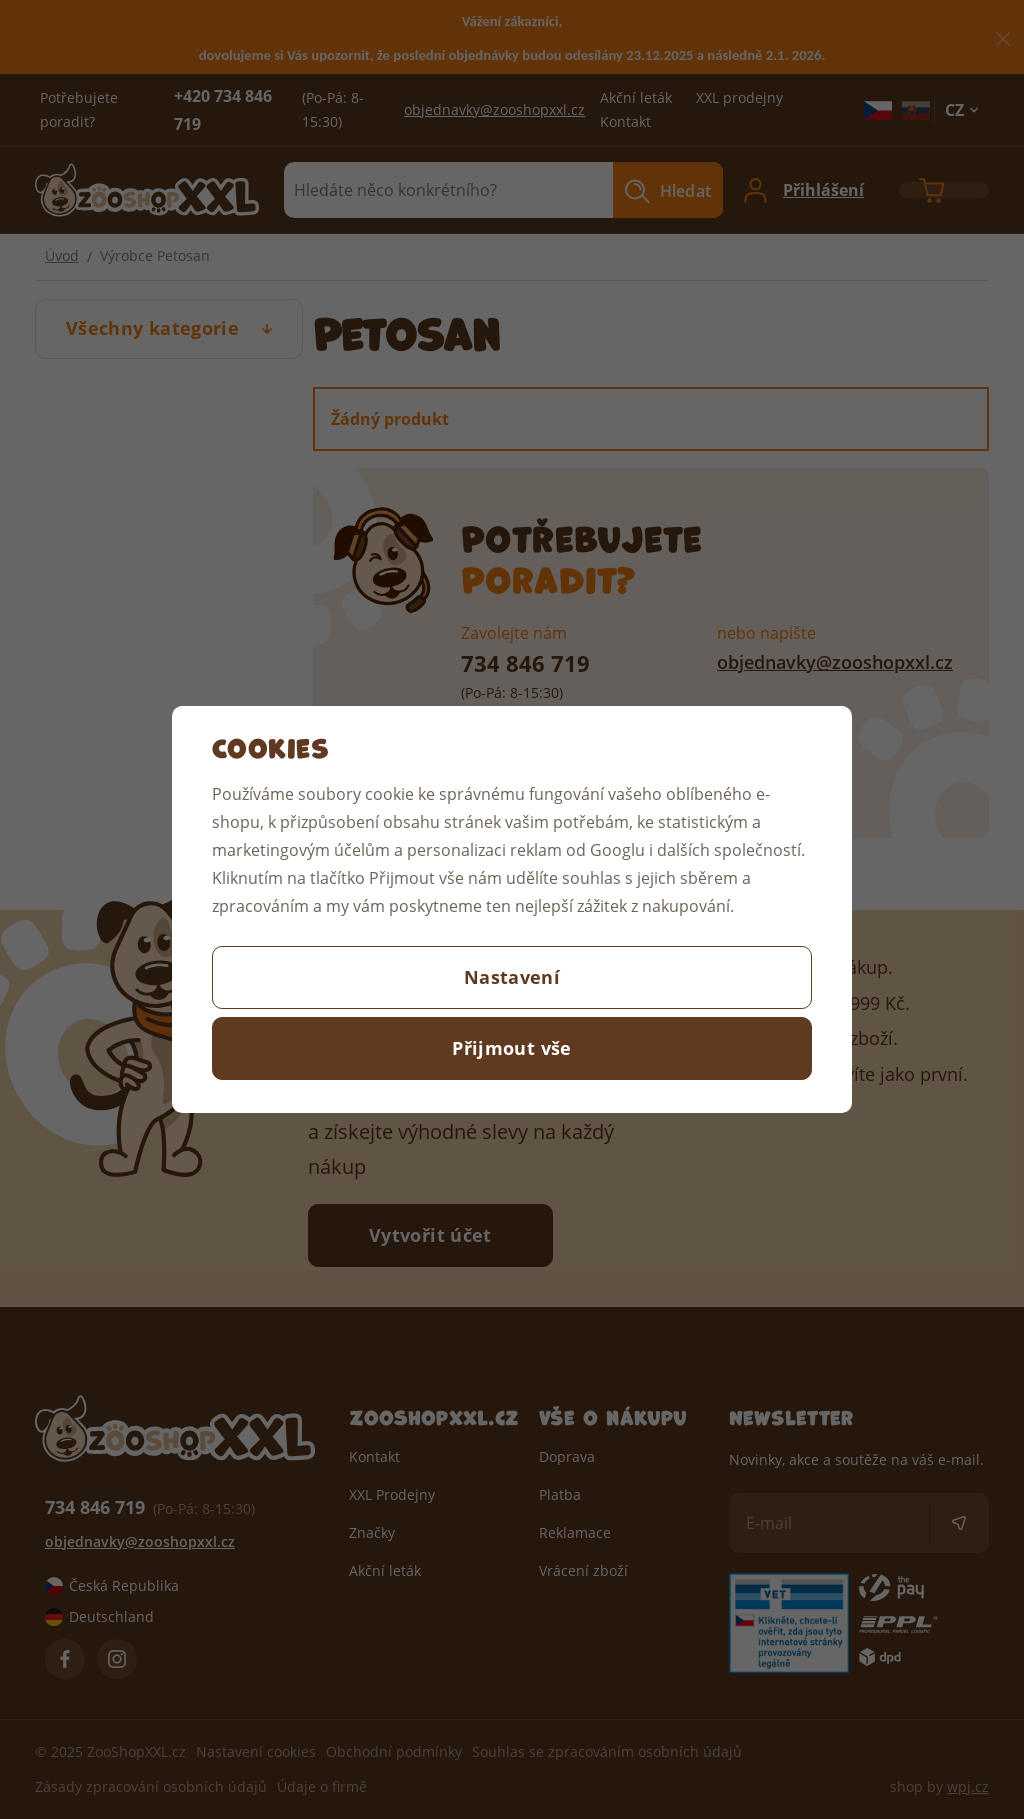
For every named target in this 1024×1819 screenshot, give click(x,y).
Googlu (617, 849)
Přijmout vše (511, 1048)
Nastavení (512, 977)
